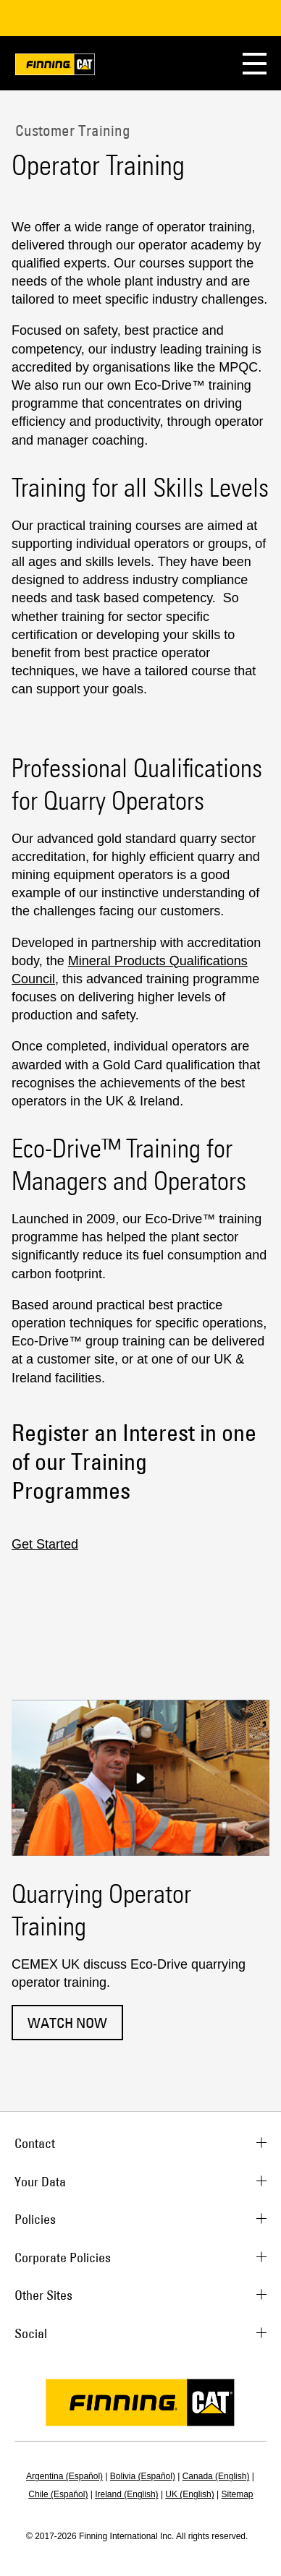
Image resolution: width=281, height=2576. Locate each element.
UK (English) (189, 2494)
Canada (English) (216, 2476)
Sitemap (237, 2494)
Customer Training (71, 130)
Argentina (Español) (64, 2476)
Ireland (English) (126, 2494)
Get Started (45, 1544)
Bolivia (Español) (142, 2476)
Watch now (67, 2023)
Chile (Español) (58, 2494)
